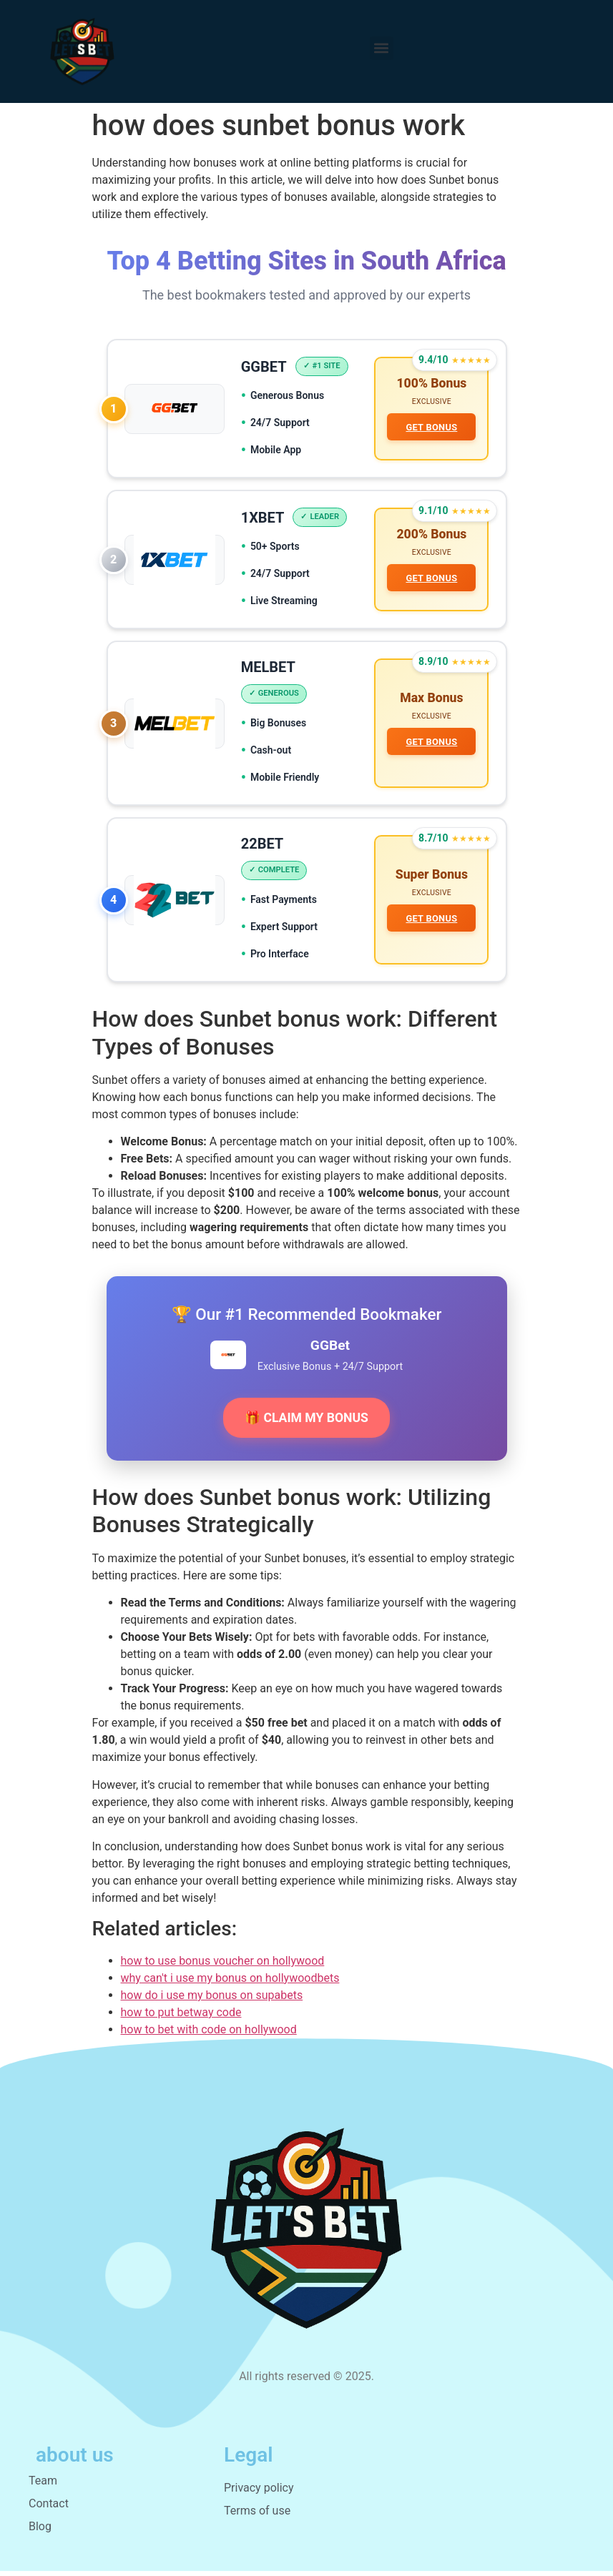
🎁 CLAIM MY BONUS (306, 1423)
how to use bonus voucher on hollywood (223, 1966)
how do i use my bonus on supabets (212, 2000)
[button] (381, 48)
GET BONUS (431, 428)
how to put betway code (181, 2017)
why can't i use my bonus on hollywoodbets (230, 1983)
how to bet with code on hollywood (209, 2034)
